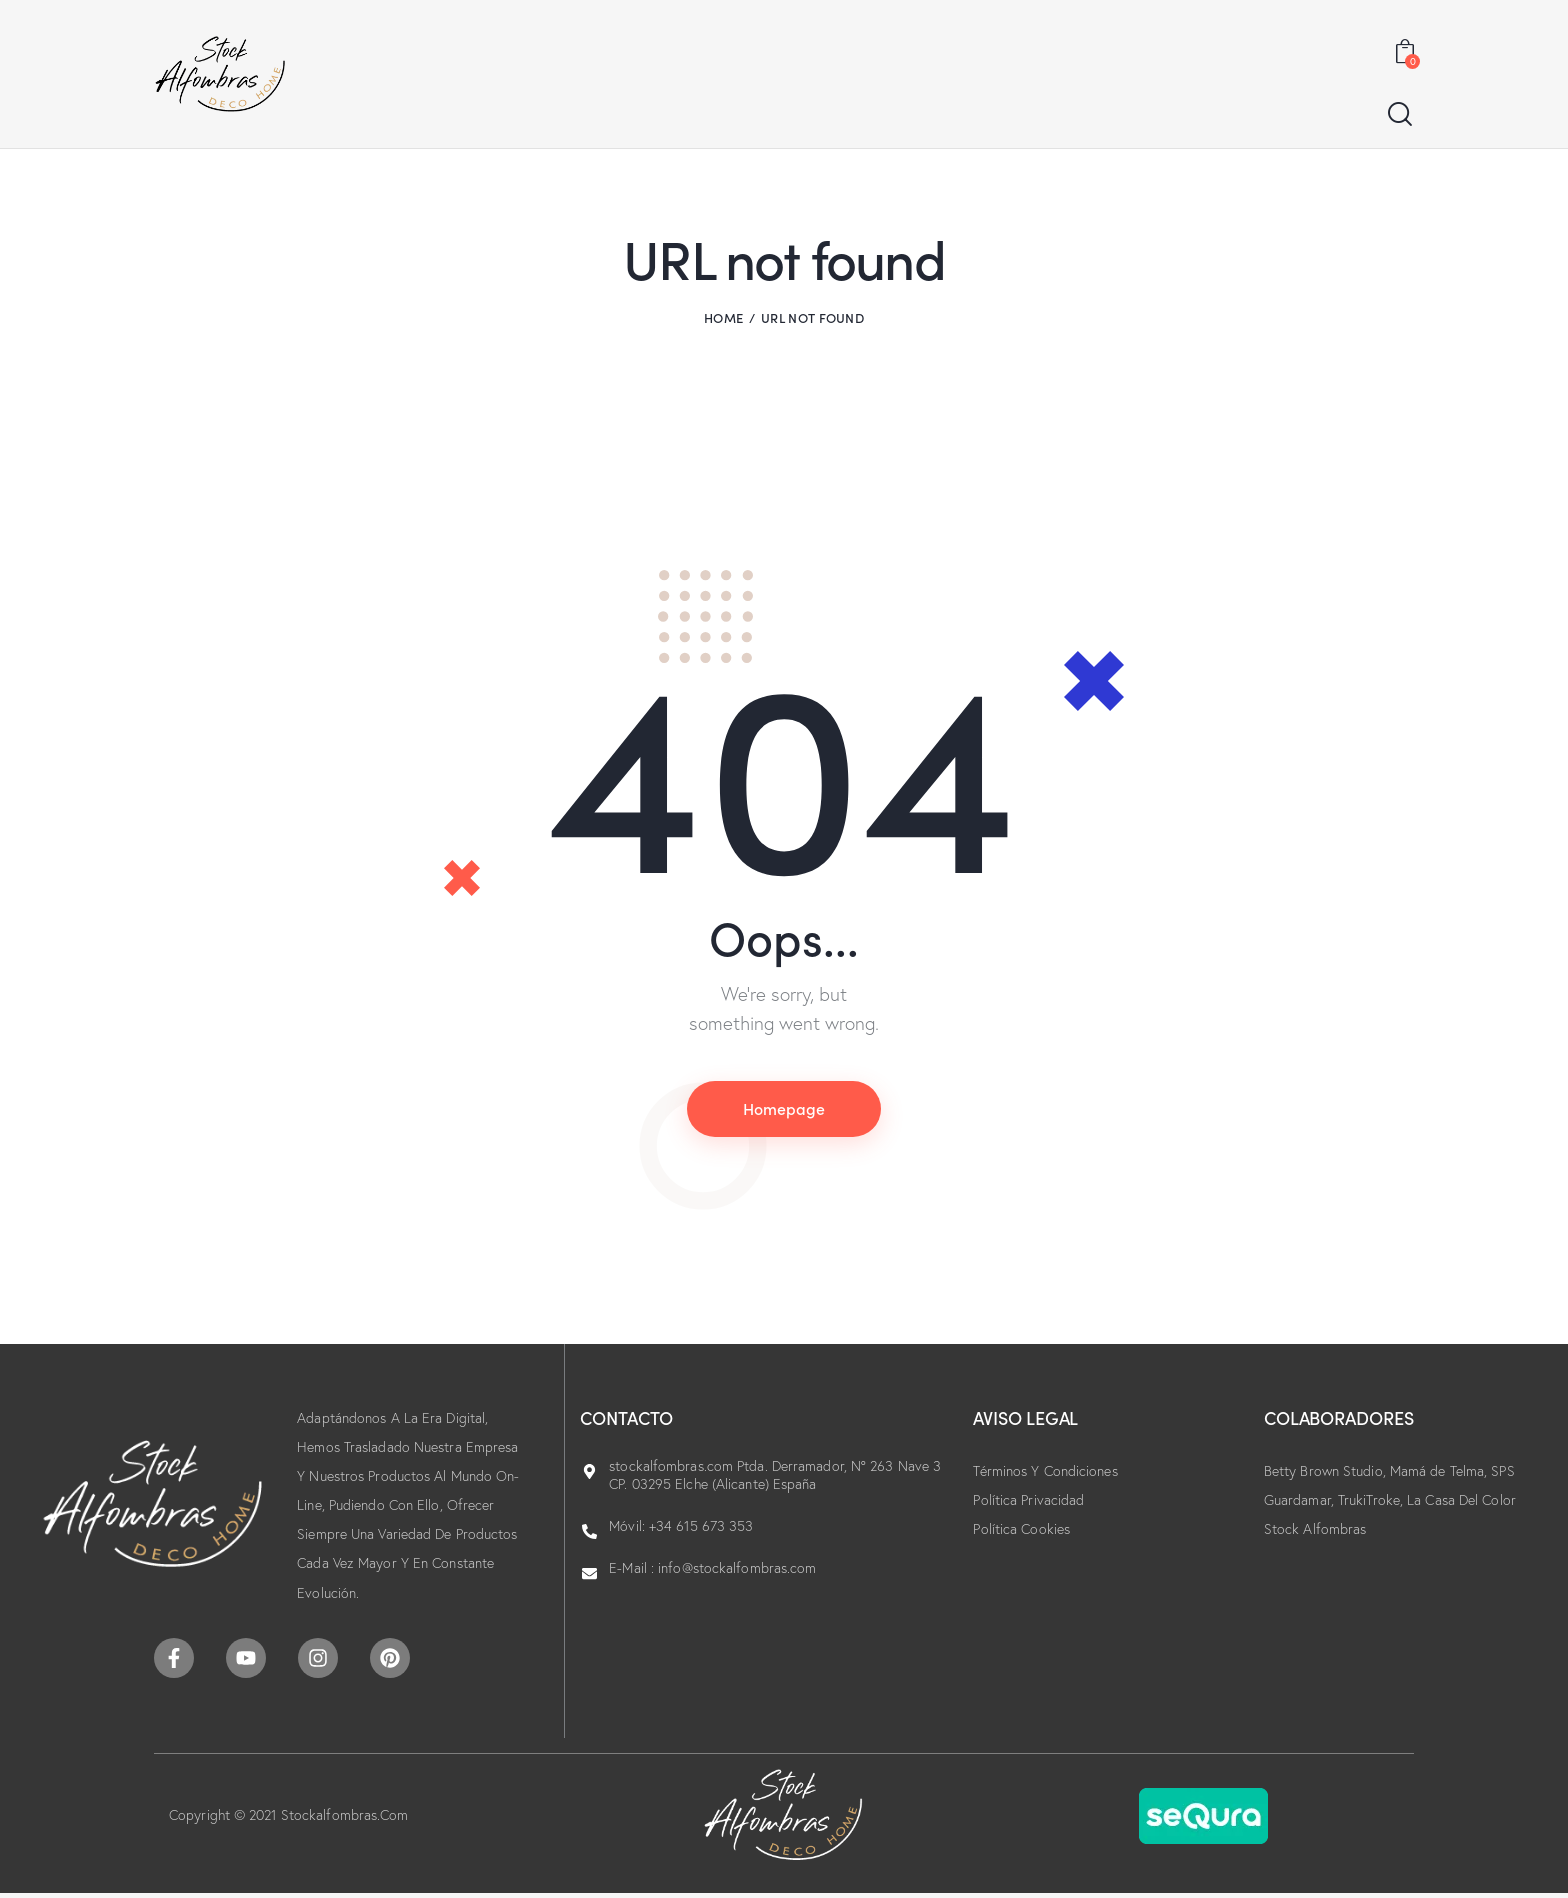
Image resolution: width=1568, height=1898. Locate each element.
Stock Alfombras (1315, 1529)
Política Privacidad (1028, 1500)
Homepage (784, 1108)
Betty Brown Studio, (1327, 1471)
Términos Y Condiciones (1045, 1471)
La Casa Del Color (1461, 1500)
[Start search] (1400, 114)
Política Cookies (1021, 1529)
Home (723, 317)
